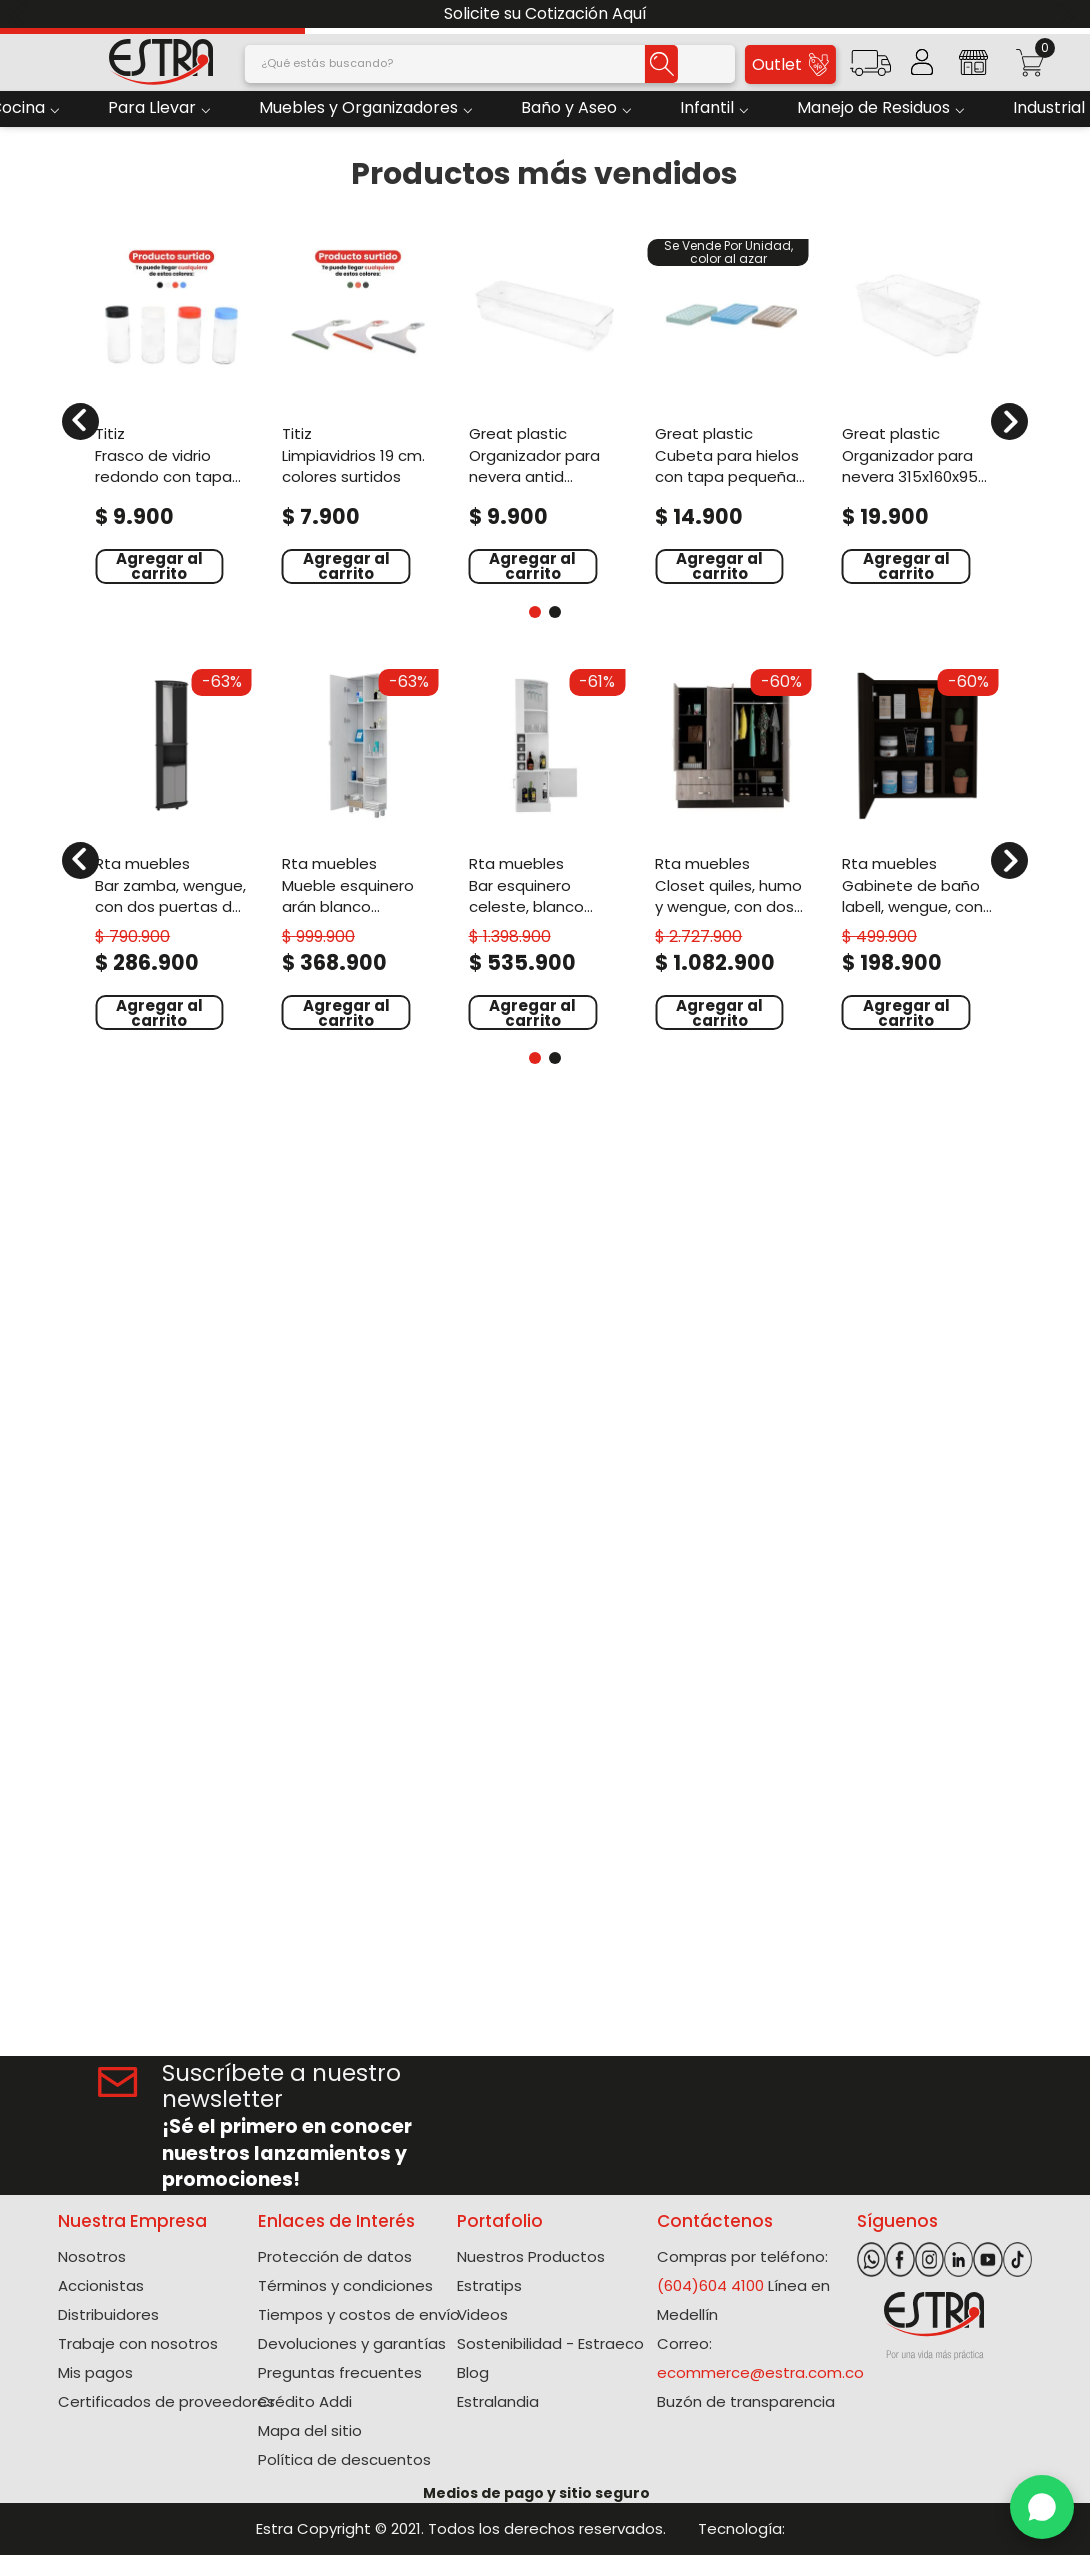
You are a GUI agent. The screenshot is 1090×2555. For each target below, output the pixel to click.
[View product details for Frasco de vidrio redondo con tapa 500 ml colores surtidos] (171, 409)
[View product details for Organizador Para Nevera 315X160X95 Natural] (918, 409)
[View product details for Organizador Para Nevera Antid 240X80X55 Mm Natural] (545, 409)
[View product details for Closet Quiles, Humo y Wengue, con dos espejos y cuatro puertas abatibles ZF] (731, 847)
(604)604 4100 (710, 2285)
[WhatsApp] (1042, 2507)
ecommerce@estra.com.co (760, 2372)
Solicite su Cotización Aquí (545, 13)
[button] (870, 69)
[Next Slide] (1067, 14)
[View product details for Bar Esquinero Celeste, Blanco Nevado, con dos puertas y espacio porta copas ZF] (545, 847)
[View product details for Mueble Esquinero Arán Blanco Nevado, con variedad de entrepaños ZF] (358, 847)
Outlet (790, 64)
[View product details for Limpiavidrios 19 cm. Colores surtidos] (358, 409)
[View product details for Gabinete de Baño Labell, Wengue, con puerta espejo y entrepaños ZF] (918, 847)
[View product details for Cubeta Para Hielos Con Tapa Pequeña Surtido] (731, 409)
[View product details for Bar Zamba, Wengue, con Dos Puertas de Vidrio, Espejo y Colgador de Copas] (171, 847)
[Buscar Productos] (661, 64)
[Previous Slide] (22, 14)
